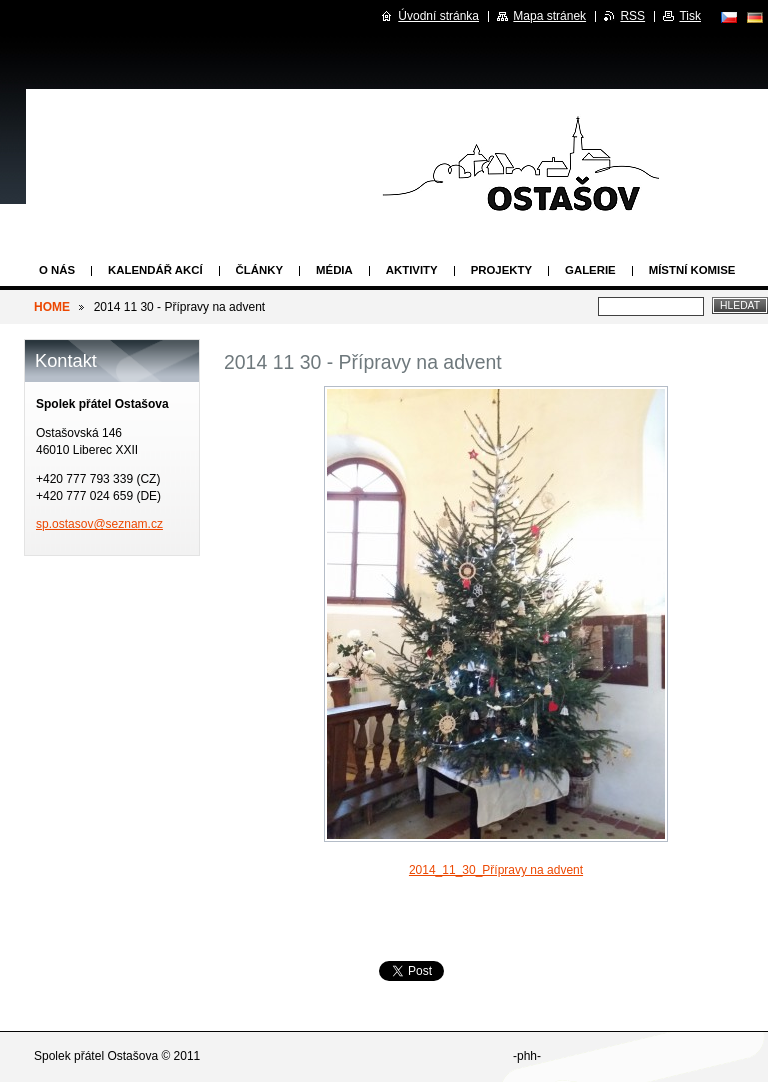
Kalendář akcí (155, 270)
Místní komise (692, 270)
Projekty (501, 270)
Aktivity (412, 270)
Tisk (690, 16)
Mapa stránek (549, 16)
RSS (632, 16)
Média (334, 270)
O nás (57, 270)
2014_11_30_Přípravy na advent (496, 870)
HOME (52, 307)
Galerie (590, 270)
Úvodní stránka (438, 16)
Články (259, 270)
